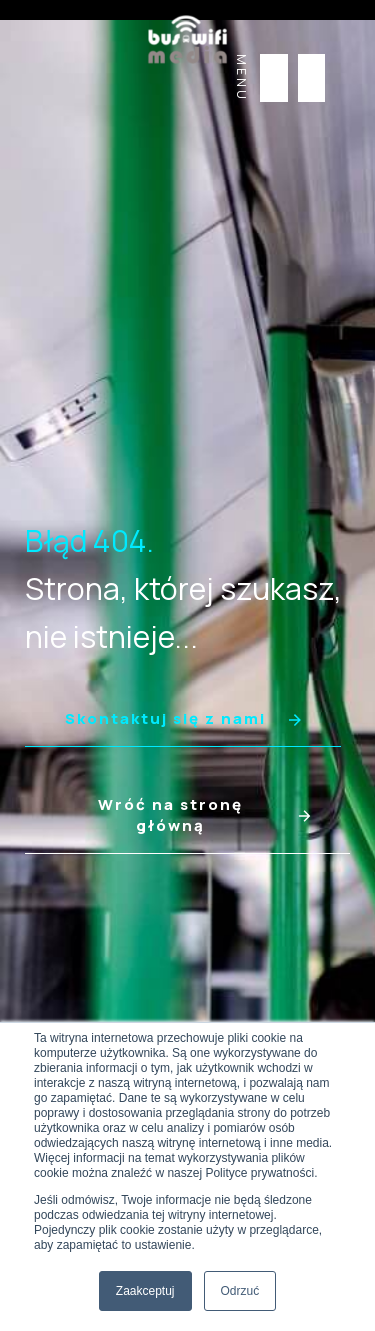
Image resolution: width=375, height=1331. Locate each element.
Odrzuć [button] (240, 1291)
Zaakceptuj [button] (145, 1291)
